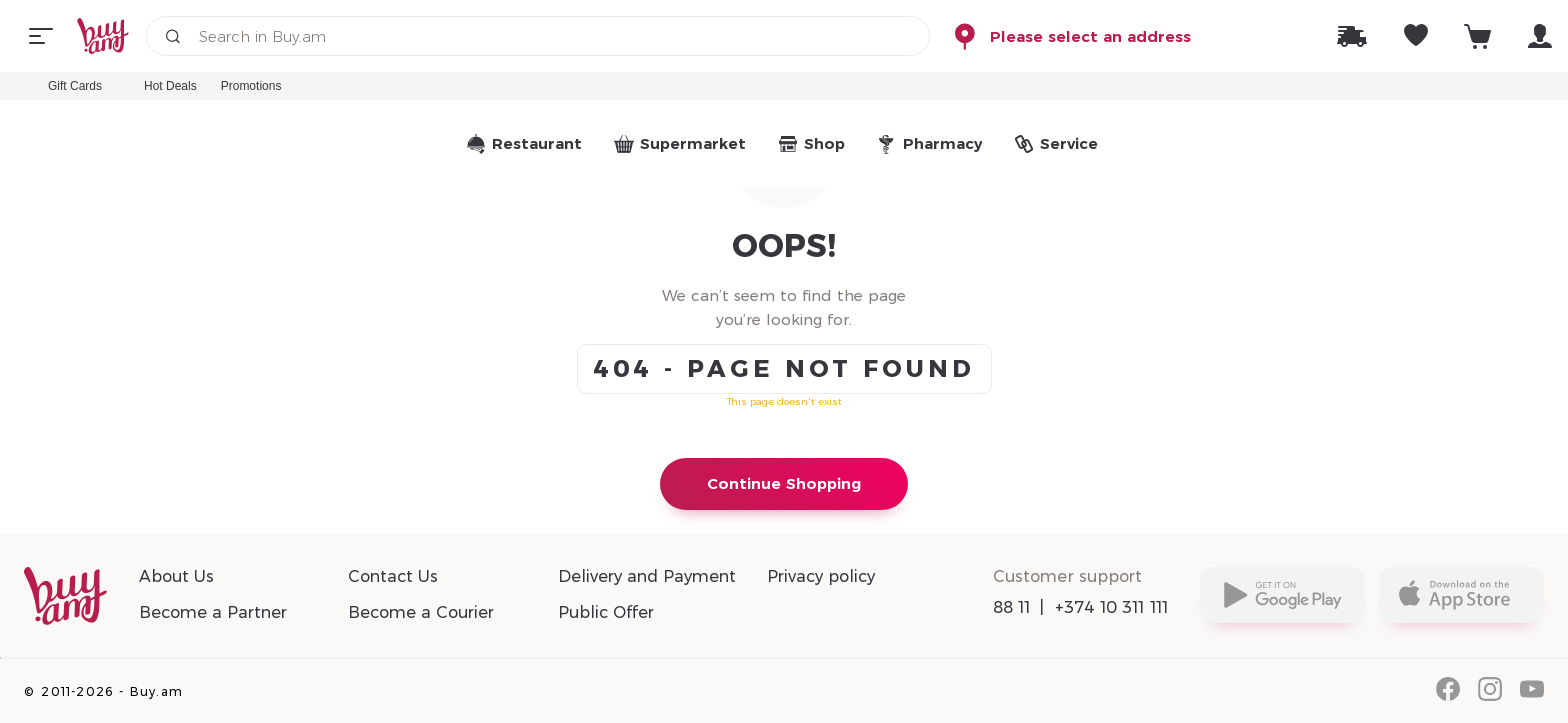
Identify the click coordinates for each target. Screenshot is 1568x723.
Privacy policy (821, 576)
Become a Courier (421, 612)
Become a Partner (213, 612)
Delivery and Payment (647, 576)
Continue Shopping (784, 483)
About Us (176, 576)
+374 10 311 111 (1112, 607)
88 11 (1012, 607)
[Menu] (41, 36)
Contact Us (393, 576)
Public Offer (606, 612)
